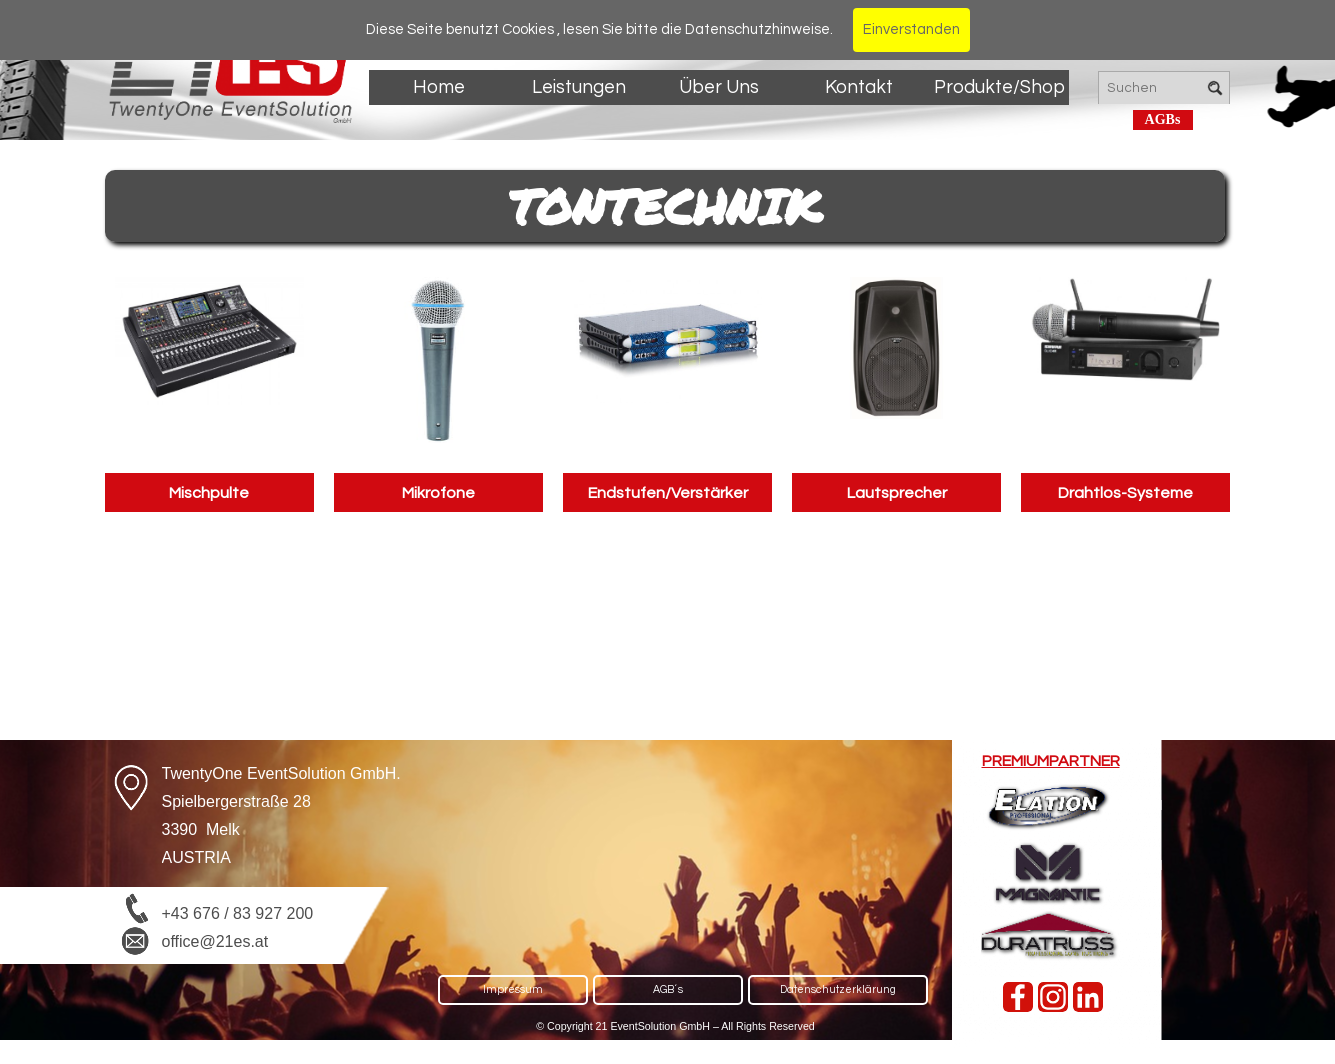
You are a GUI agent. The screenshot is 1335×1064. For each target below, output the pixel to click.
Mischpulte (209, 493)
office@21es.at (215, 941)
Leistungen (579, 87)
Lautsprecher (897, 493)
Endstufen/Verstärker (668, 493)
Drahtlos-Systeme (1125, 493)
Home (439, 87)
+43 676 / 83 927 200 (238, 913)
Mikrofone (438, 493)
